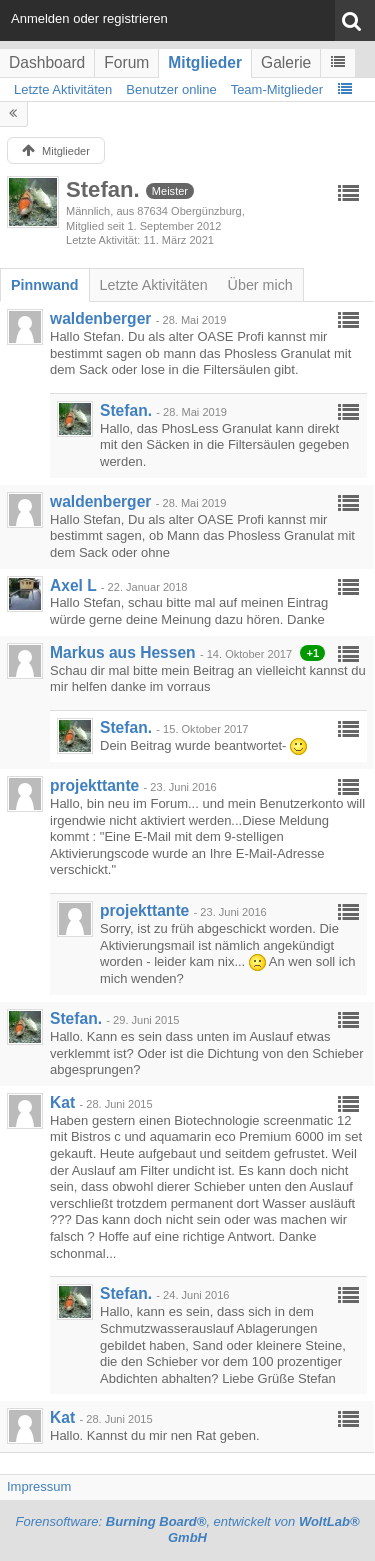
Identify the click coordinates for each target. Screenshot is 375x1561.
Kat (62, 1102)
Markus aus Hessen (123, 652)
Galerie (286, 62)
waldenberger (100, 318)
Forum (126, 62)
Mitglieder (205, 62)
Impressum (39, 1486)
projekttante (94, 785)
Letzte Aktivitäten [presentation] (154, 285)
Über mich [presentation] (260, 285)
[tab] (45, 285)
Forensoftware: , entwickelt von (187, 1530)
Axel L (73, 585)
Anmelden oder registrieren (89, 18)
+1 (312, 653)
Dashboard (47, 62)
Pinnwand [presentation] (45, 285)
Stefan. (126, 410)
